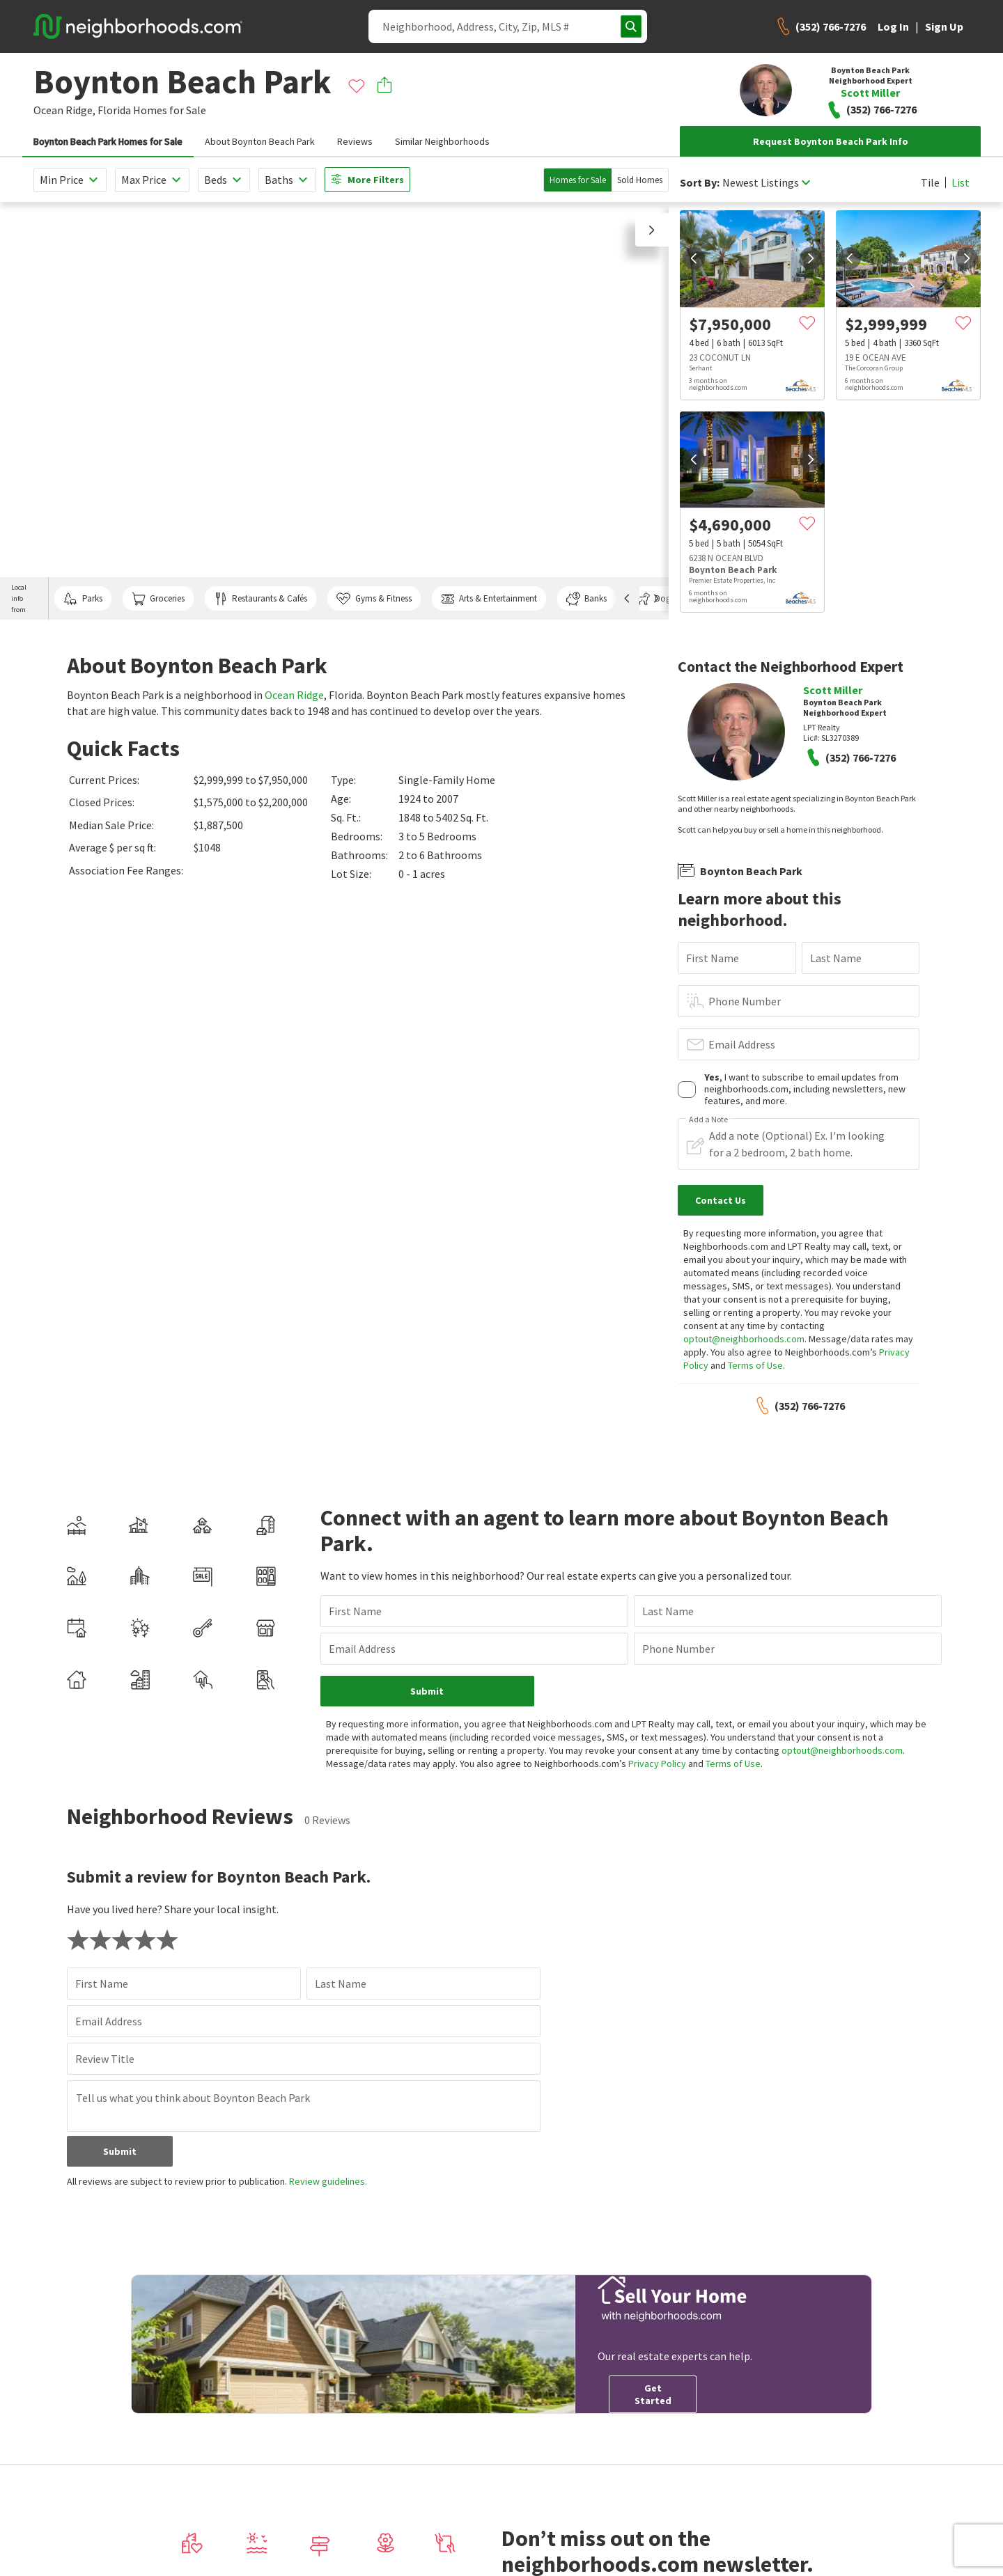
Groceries (158, 599)
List (960, 182)
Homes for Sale (578, 180)
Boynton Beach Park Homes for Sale (107, 141)
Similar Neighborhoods (442, 141)
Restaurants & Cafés (260, 599)
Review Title (104, 2058)
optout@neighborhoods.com (743, 1339)
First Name (712, 958)
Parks (82, 599)
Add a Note (708, 1119)
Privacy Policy (657, 1763)
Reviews (355, 141)
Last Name (836, 958)
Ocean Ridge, (64, 110)
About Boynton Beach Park (260, 141)
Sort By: (700, 183)
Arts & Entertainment (489, 599)
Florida (114, 110)
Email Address (741, 1044)
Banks (586, 599)
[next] (811, 258)
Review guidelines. (328, 2181)
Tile (930, 182)
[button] (652, 229)
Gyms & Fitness (373, 599)
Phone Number (744, 1001)
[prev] (694, 258)
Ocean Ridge (294, 695)
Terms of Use (755, 1365)
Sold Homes (639, 180)
